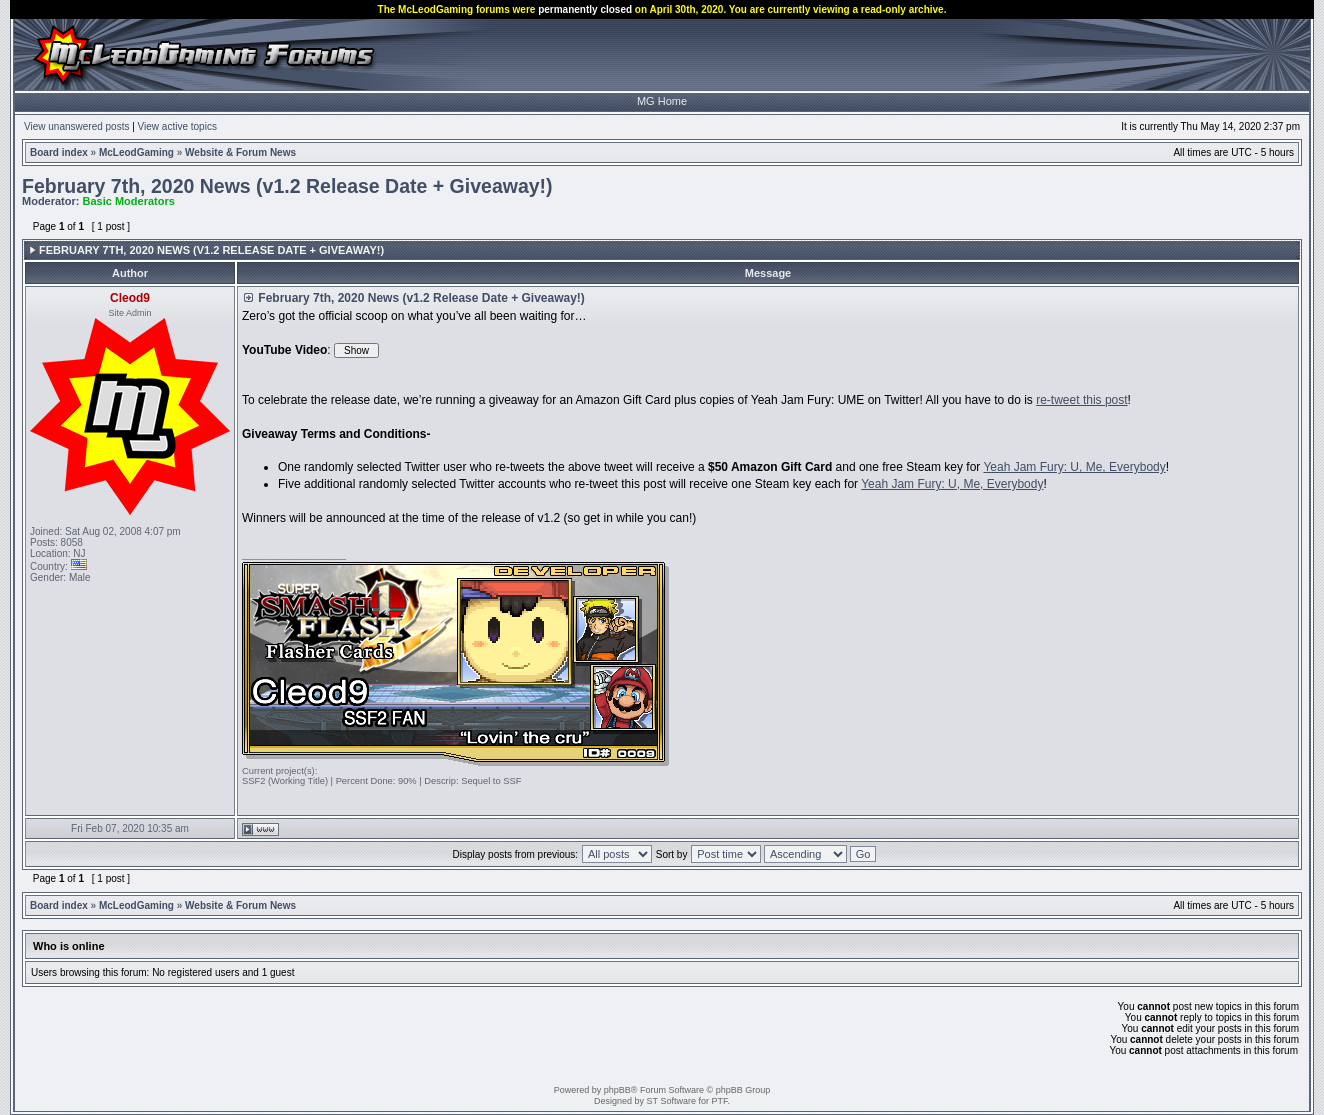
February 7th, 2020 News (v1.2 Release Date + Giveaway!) (287, 186)
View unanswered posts (76, 126)
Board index (59, 152)
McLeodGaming (136, 152)
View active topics (177, 126)
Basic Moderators (129, 201)
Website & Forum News (240, 152)
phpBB (617, 1090)
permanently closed (585, 9)
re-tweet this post (1081, 400)
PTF (719, 1101)
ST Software (671, 1101)
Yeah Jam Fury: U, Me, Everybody (1074, 467)
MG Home (662, 101)
